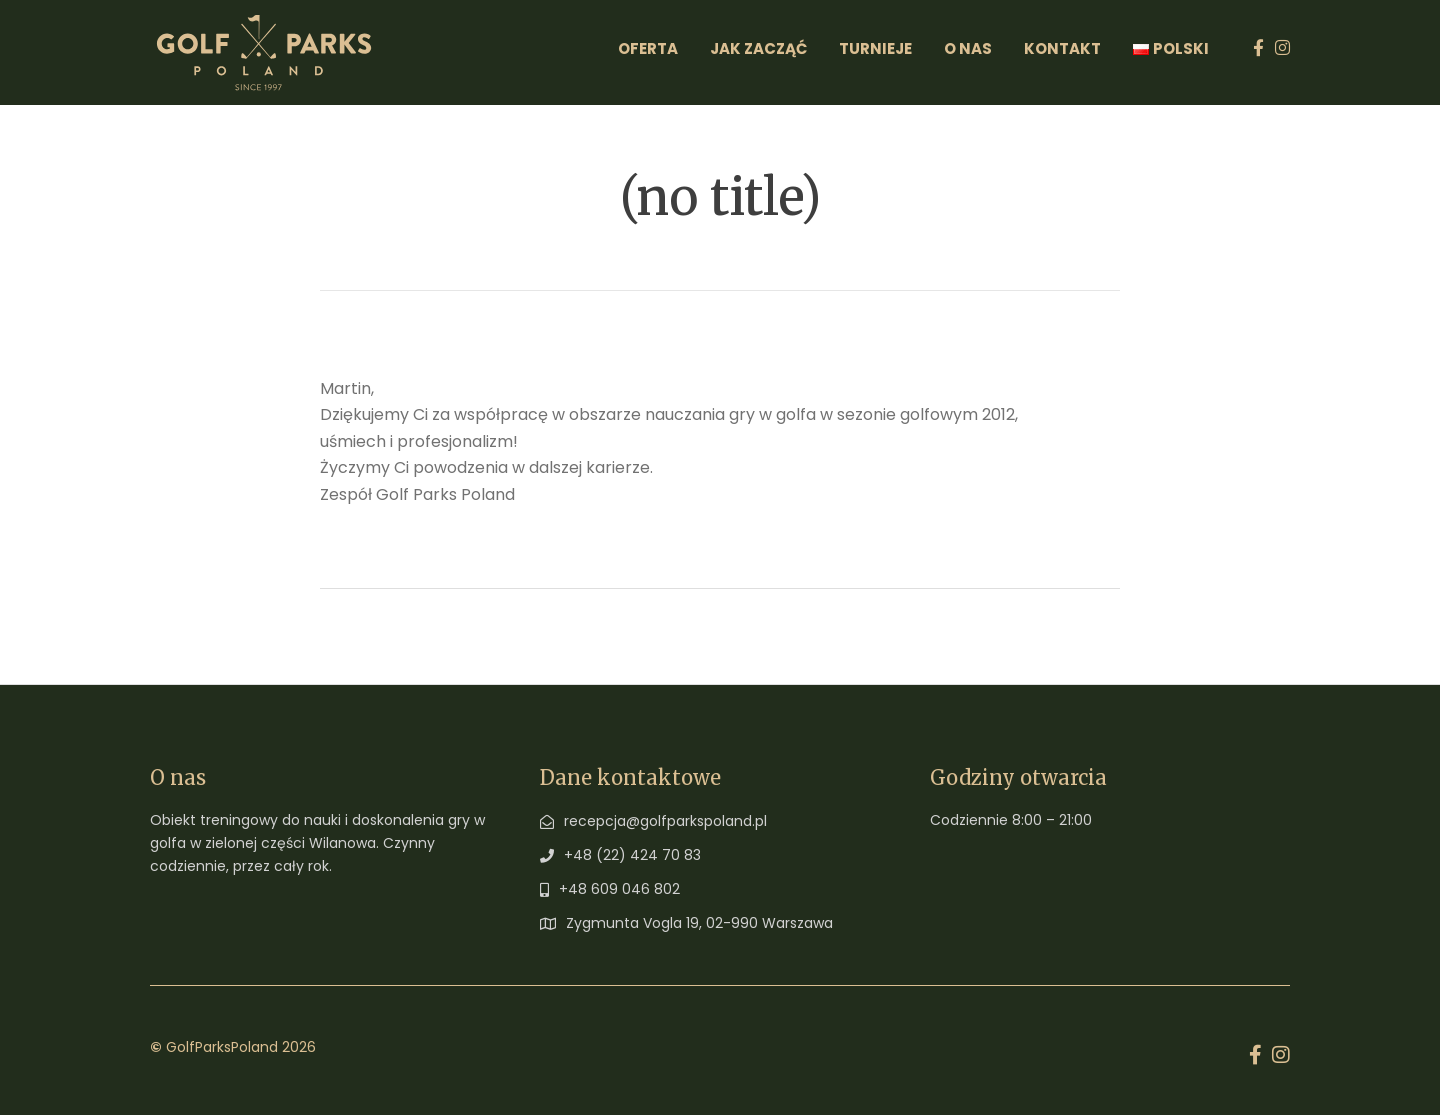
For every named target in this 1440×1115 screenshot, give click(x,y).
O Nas (968, 48)
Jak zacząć (758, 48)
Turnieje (875, 48)
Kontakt (1062, 48)
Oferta (648, 48)
